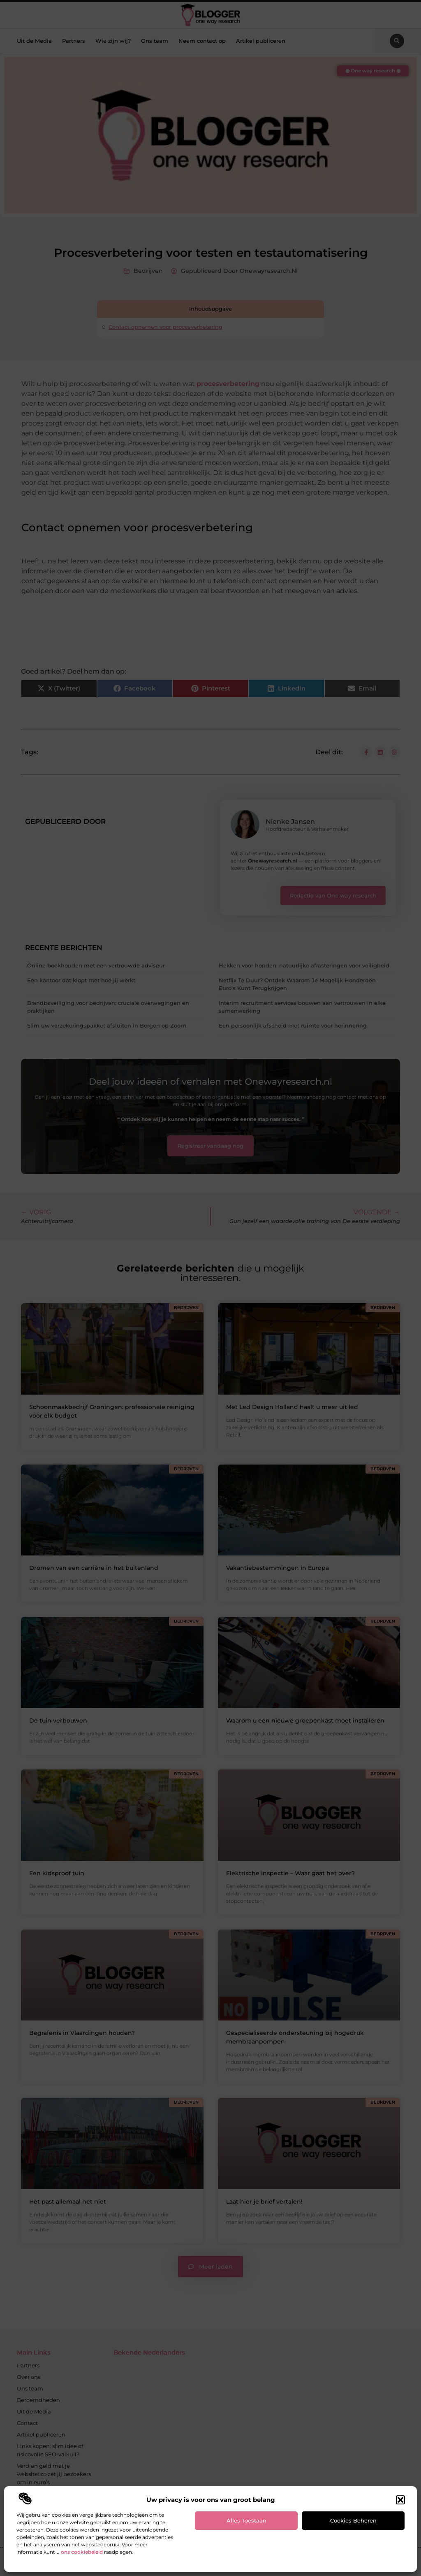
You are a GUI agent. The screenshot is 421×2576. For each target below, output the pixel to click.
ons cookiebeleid (82, 2552)
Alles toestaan (246, 2520)
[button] (400, 2500)
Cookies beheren (353, 2520)
